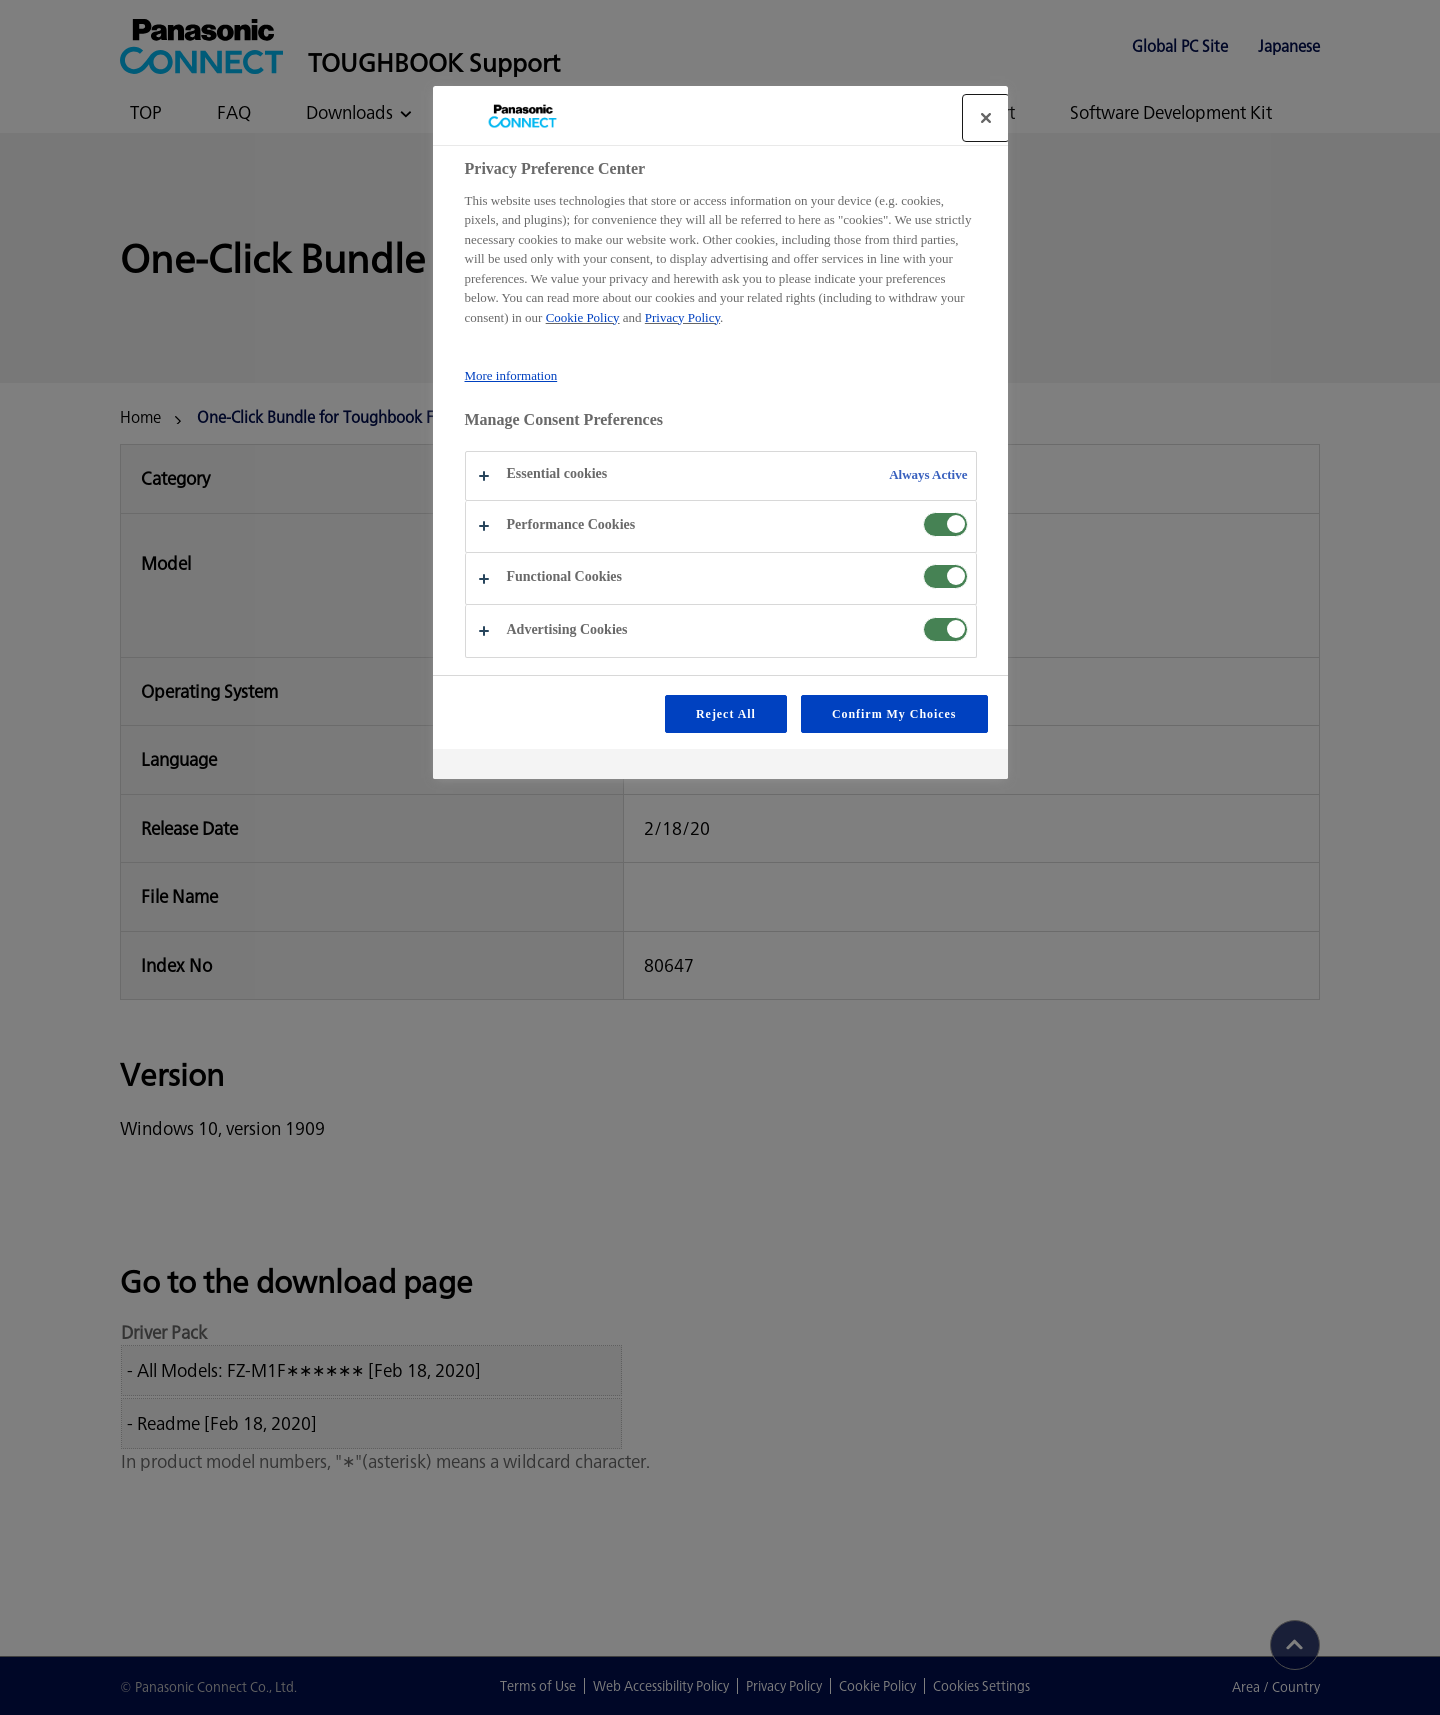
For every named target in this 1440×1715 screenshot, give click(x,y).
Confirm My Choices (894, 714)
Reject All (726, 714)
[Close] (986, 118)
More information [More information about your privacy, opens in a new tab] (511, 375)
